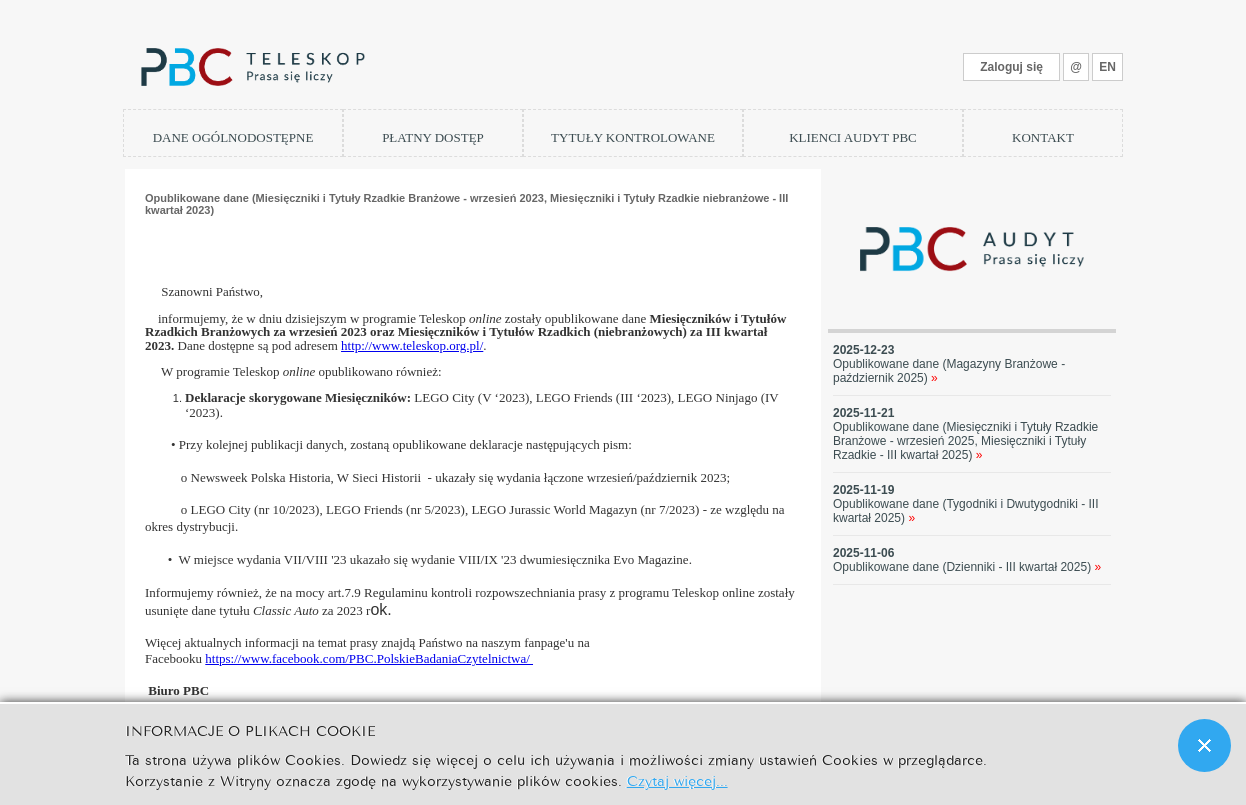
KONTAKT (1043, 137)
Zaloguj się (1011, 67)
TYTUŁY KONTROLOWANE (633, 137)
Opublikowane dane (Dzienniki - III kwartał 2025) (967, 567)
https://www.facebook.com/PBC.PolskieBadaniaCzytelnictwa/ (369, 658)
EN (1107, 67)
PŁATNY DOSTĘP (433, 137)
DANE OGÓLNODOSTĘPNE (233, 137)
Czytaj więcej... (677, 779)
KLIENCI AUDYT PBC (853, 137)
